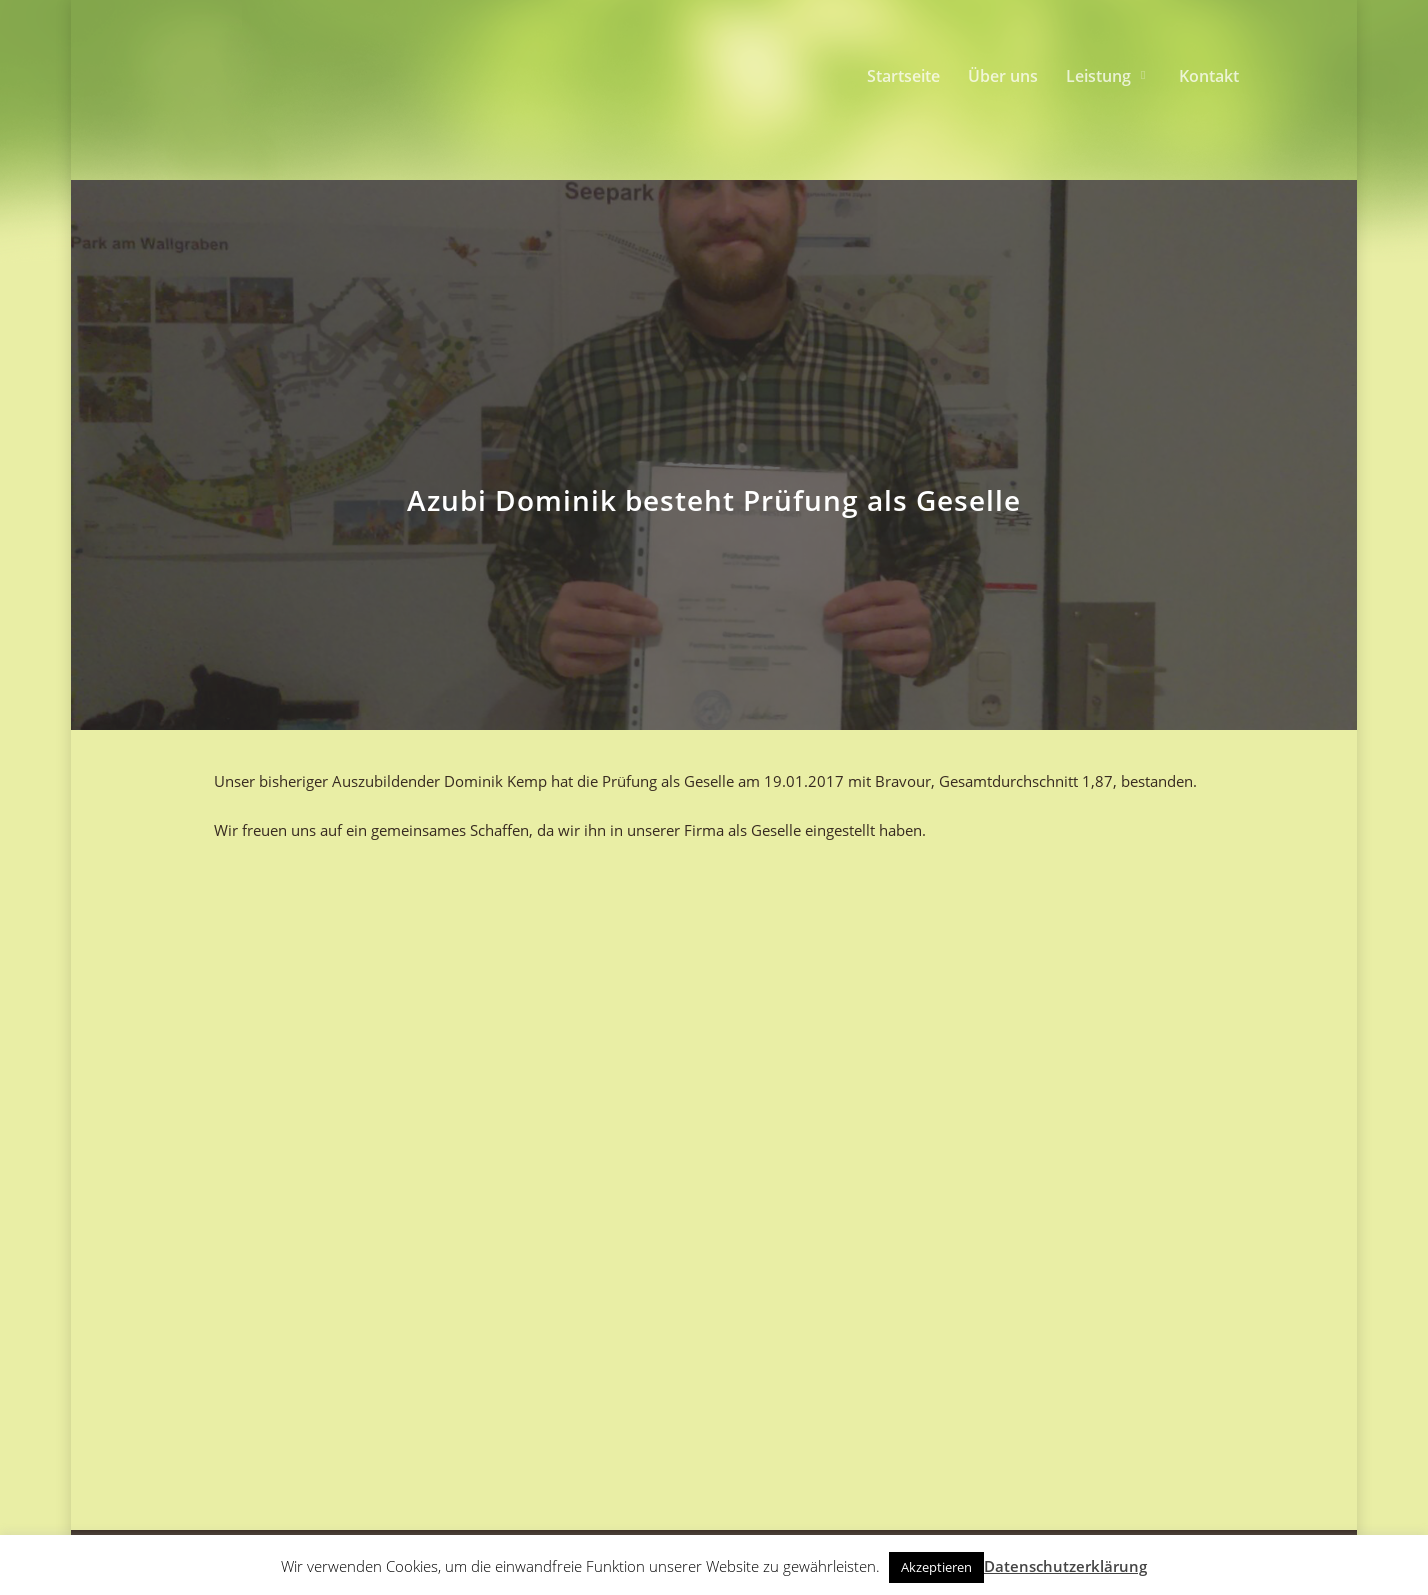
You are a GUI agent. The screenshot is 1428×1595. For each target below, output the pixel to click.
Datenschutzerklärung (1065, 1566)
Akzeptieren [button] (936, 1567)
